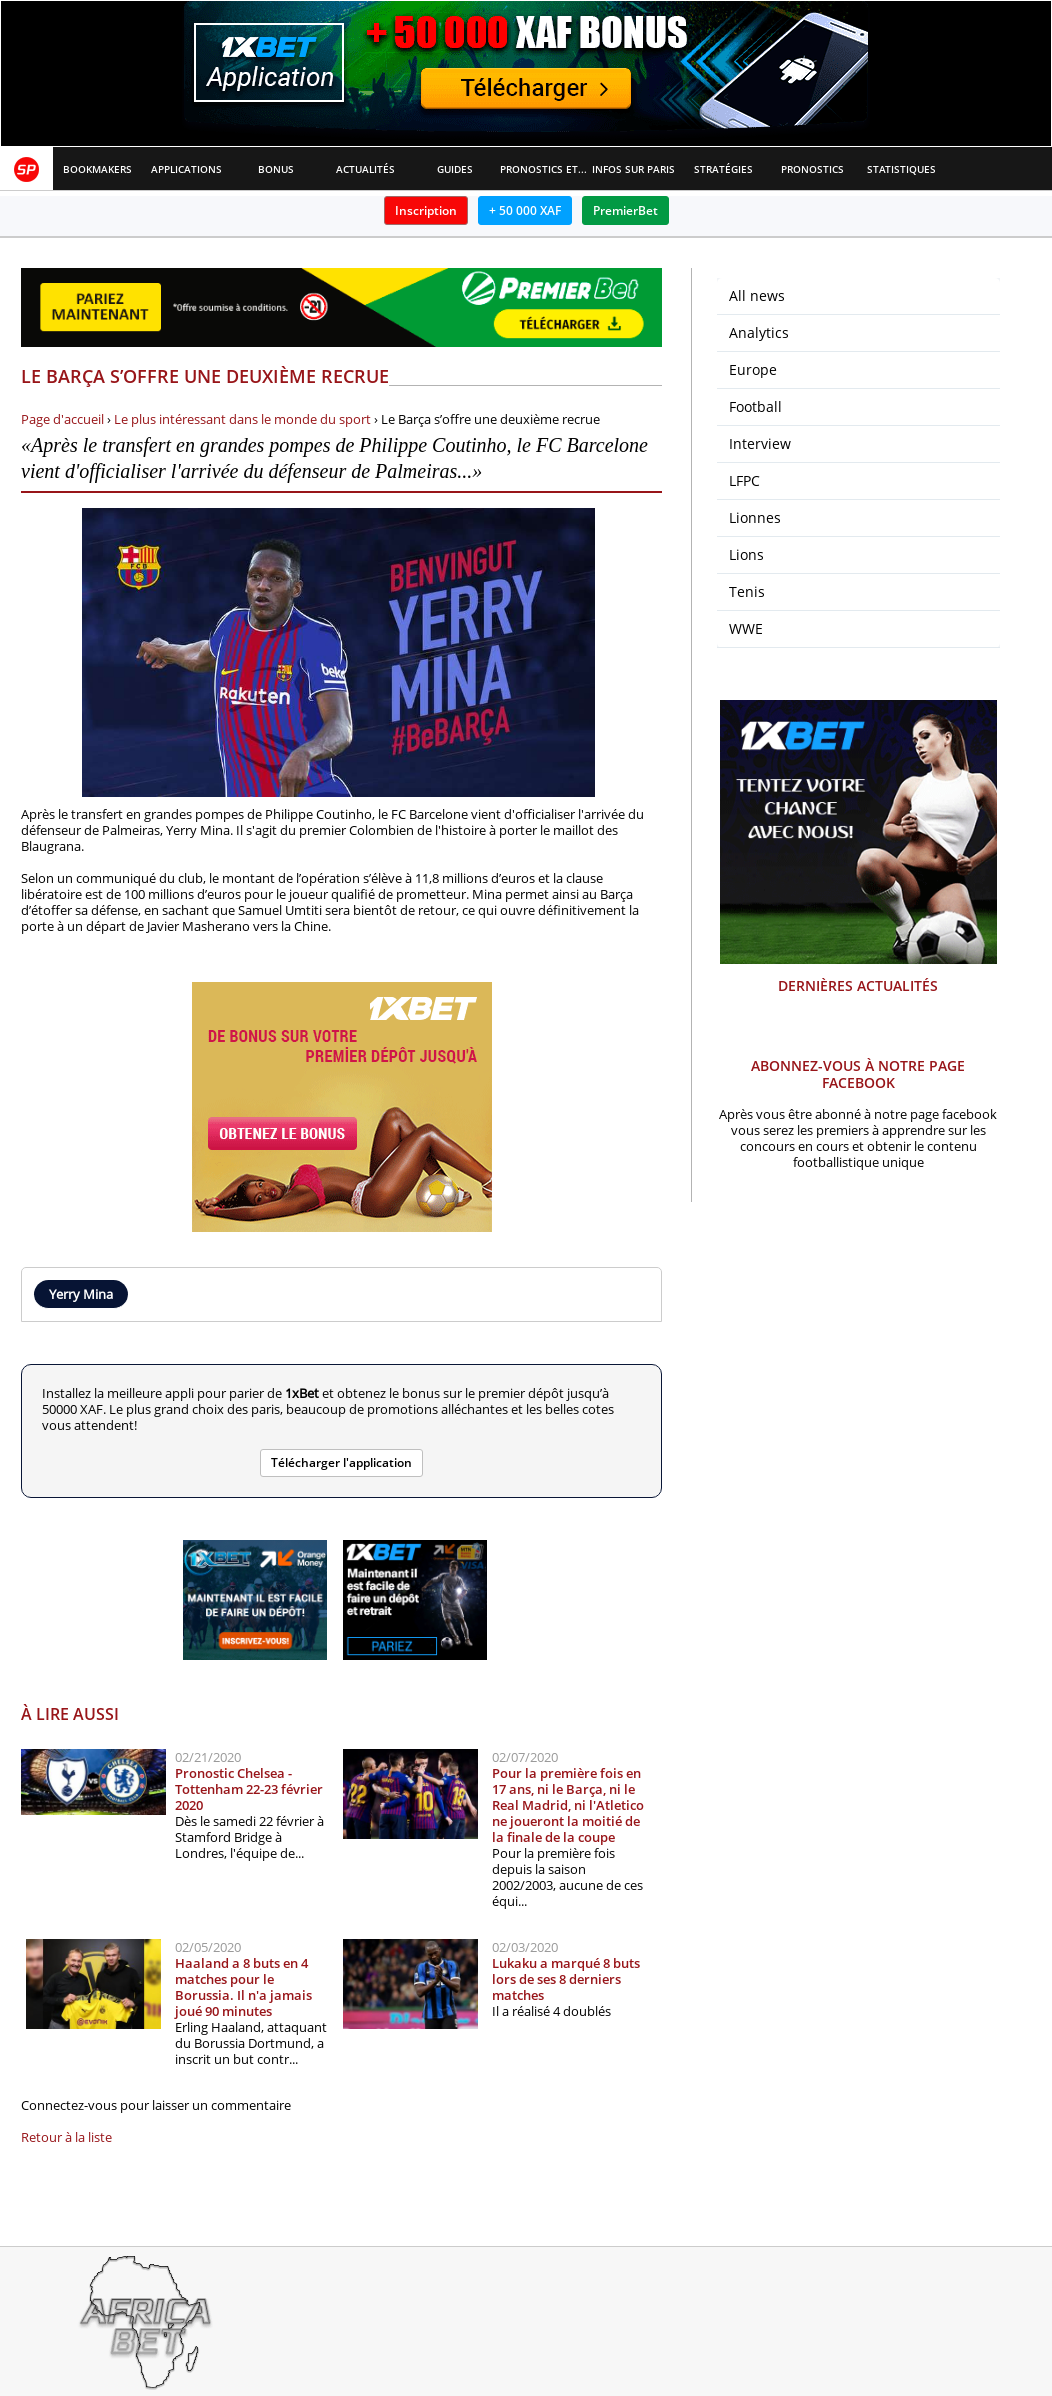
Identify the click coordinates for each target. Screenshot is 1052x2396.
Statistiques (901, 169)
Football (755, 406)
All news (757, 295)
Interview (760, 443)
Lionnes (755, 517)
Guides (455, 169)
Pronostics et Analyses (544, 169)
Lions (746, 554)
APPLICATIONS (186, 169)
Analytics (759, 332)
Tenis (747, 591)
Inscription (426, 210)
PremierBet (625, 210)
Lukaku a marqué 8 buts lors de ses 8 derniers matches (566, 1979)
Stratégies (723, 169)
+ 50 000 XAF (525, 210)
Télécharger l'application (341, 1462)
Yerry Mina (81, 1294)
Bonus (276, 169)
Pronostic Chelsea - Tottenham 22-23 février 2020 (249, 1789)
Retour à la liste (66, 2137)
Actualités (365, 169)
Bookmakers (97, 169)
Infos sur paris (633, 169)
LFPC (744, 480)
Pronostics (812, 169)
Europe (753, 369)
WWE (746, 628)
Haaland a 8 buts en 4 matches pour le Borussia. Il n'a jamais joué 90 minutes (243, 1987)
